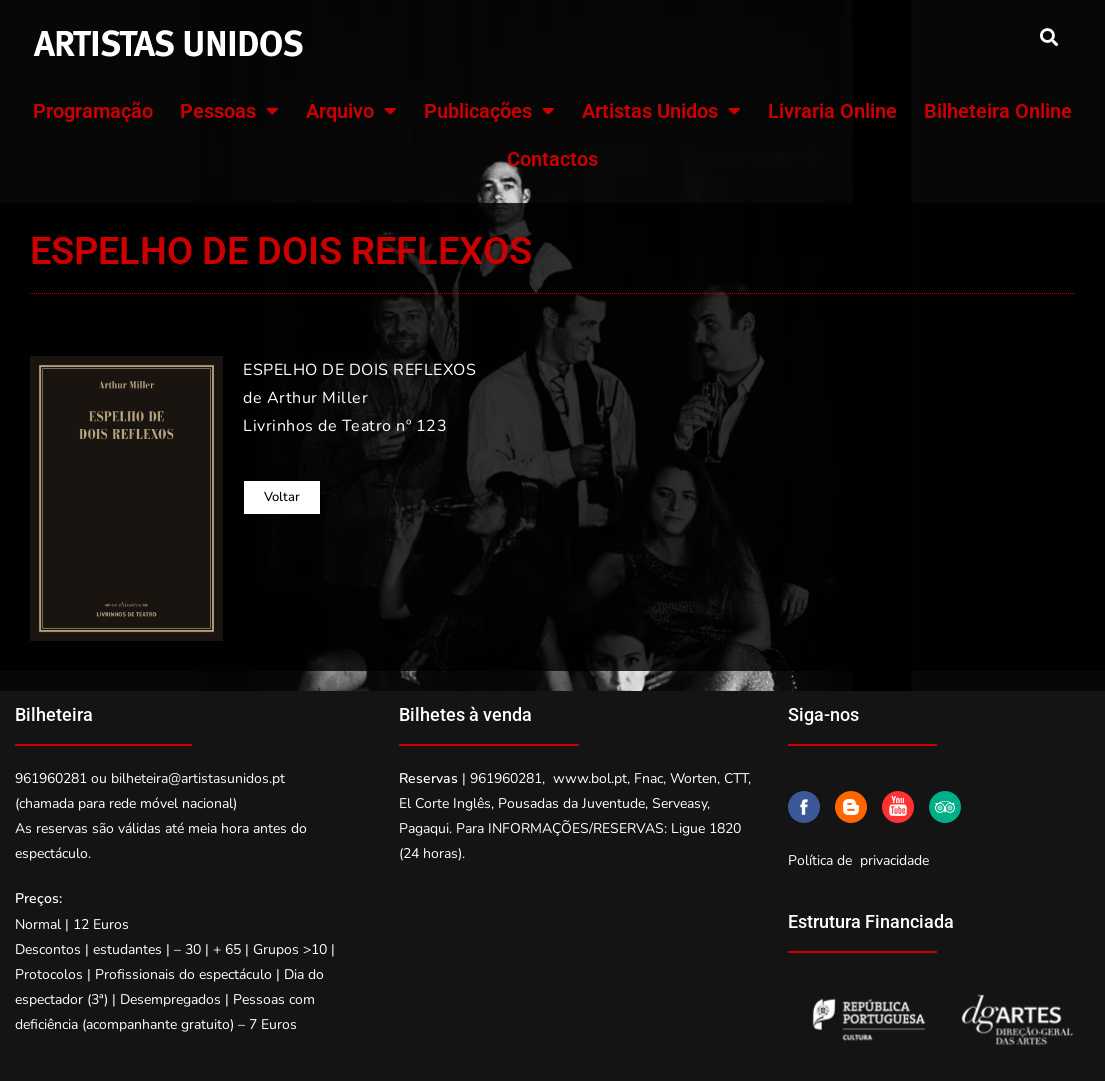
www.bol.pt (590, 778)
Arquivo (351, 111)
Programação (93, 111)
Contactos (552, 159)
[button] (1048, 36)
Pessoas (229, 111)
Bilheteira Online (998, 111)
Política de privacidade (858, 860)
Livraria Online (832, 111)
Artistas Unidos (661, 111)
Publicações (489, 111)
